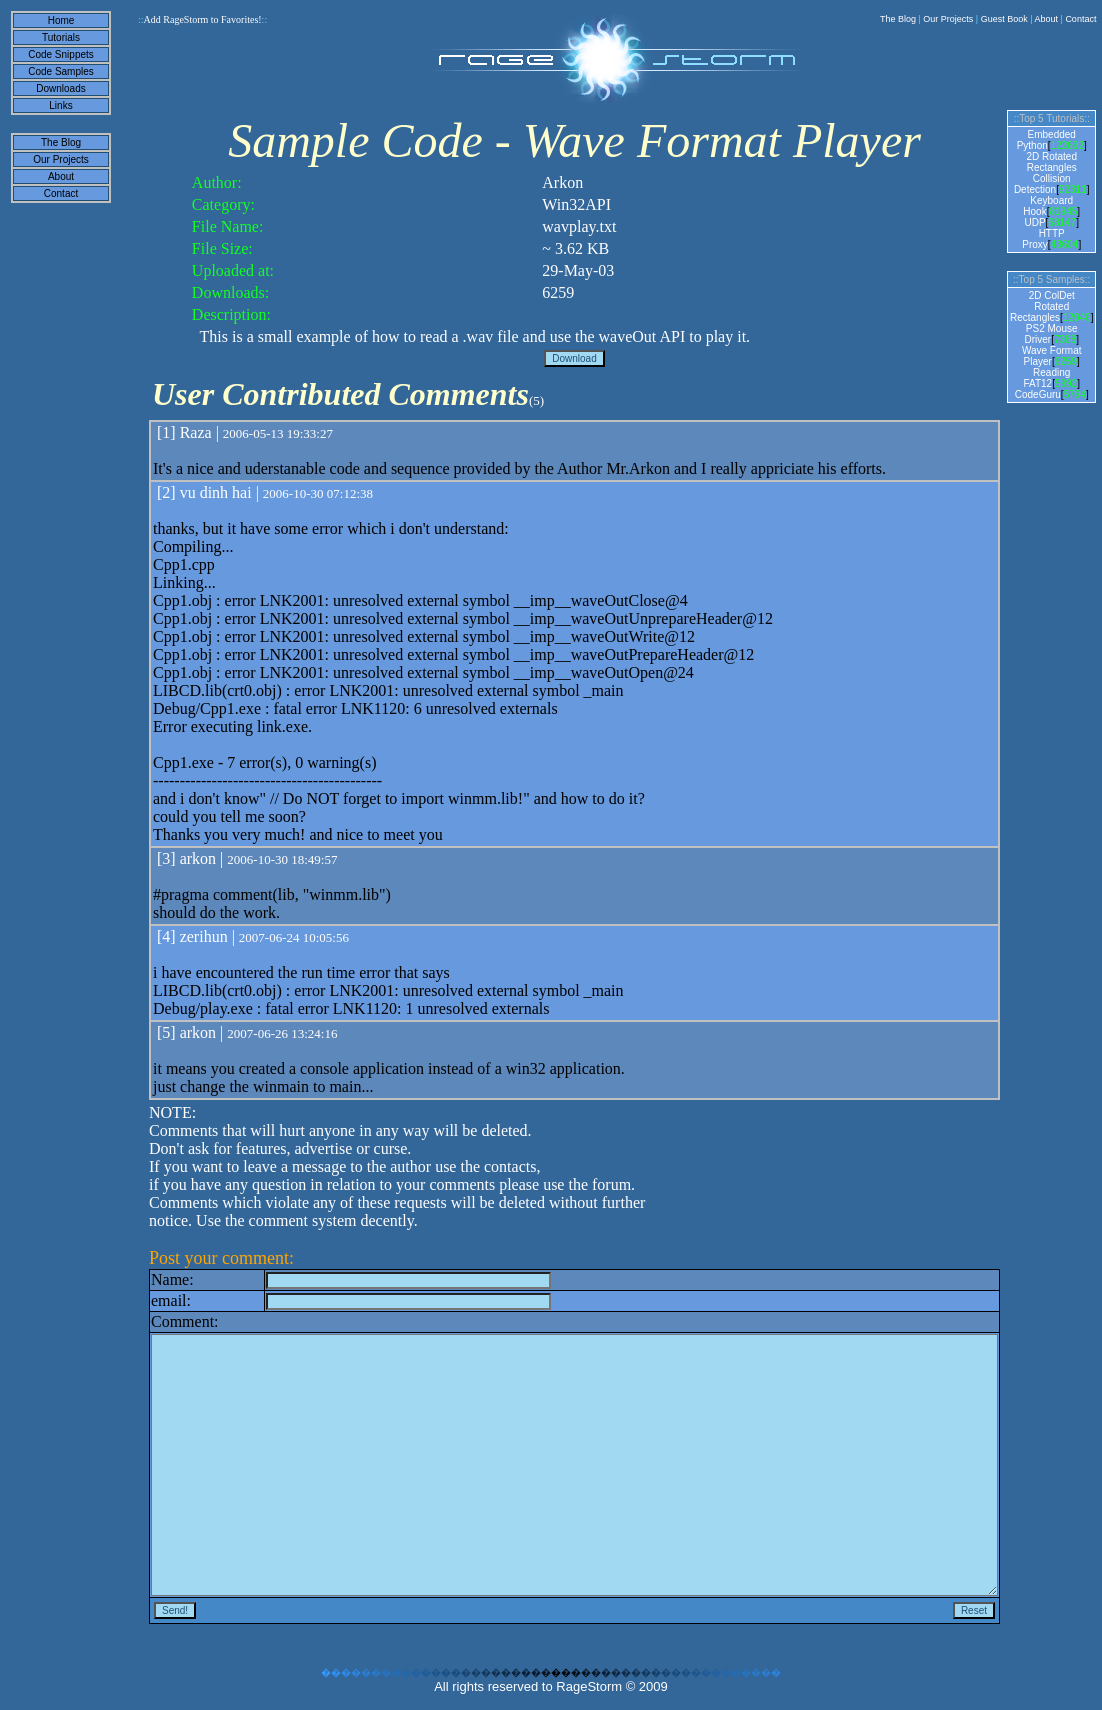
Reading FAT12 (1046, 378)
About (1047, 19)
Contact (1080, 19)
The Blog (898, 19)
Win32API (576, 204)
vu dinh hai (216, 492)
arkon (198, 858)
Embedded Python (1046, 140)
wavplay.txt (579, 226)
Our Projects (948, 19)
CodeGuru (1038, 394)
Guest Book (1004, 19)
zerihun (204, 936)
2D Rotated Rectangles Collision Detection (1045, 173)
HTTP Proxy (1043, 239)
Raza (196, 432)
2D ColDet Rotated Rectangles (1042, 306)
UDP (1034, 222)
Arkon (562, 182)
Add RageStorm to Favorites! (202, 19)
